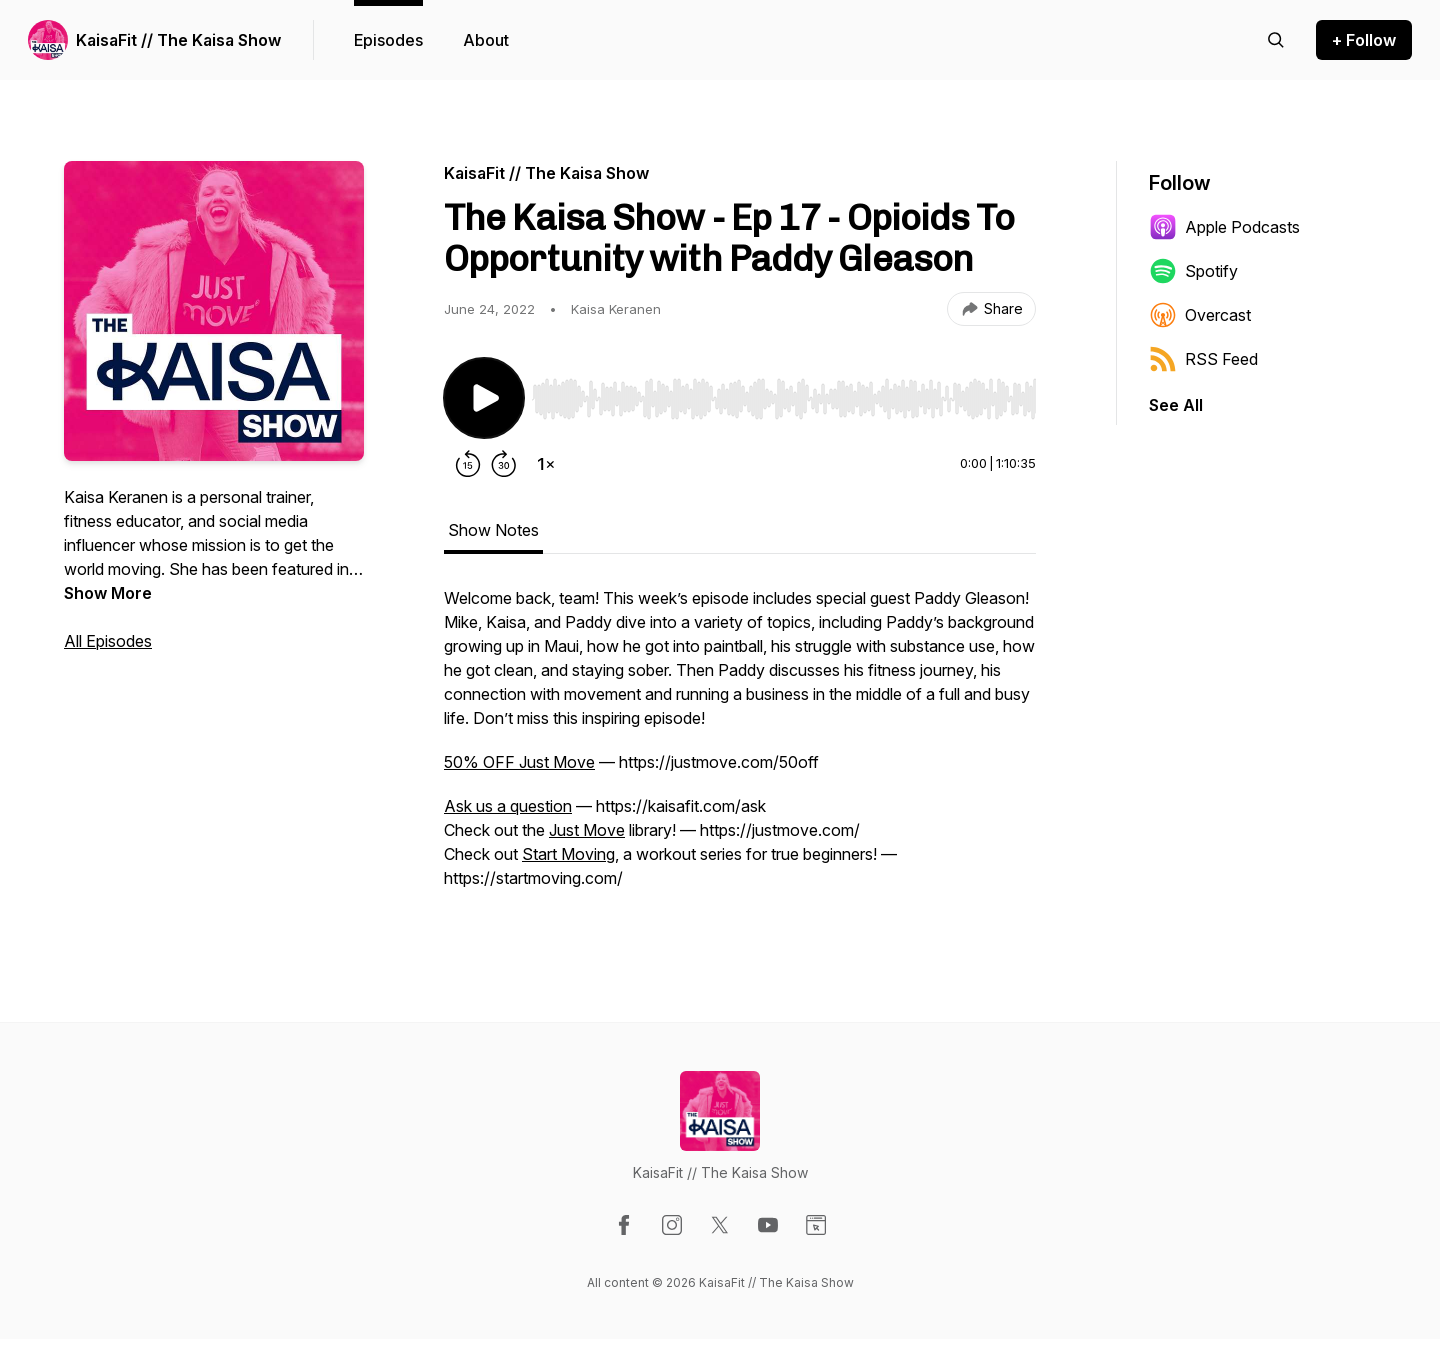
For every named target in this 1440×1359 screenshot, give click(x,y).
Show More (108, 593)
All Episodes (108, 641)
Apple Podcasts (1224, 227)
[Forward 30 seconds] (504, 464)
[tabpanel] (740, 748)
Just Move (587, 830)
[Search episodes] (1276, 40)
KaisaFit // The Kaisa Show (178, 40)
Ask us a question (508, 806)
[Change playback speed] (546, 464)
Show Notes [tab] (493, 530)
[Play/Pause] (484, 398)
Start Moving (568, 854)
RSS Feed (1203, 359)
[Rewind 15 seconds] (468, 464)
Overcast (1200, 315)
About (486, 40)
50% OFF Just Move (519, 762)
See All (1176, 405)
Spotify (1193, 271)
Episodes (388, 40)
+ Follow (1364, 40)
